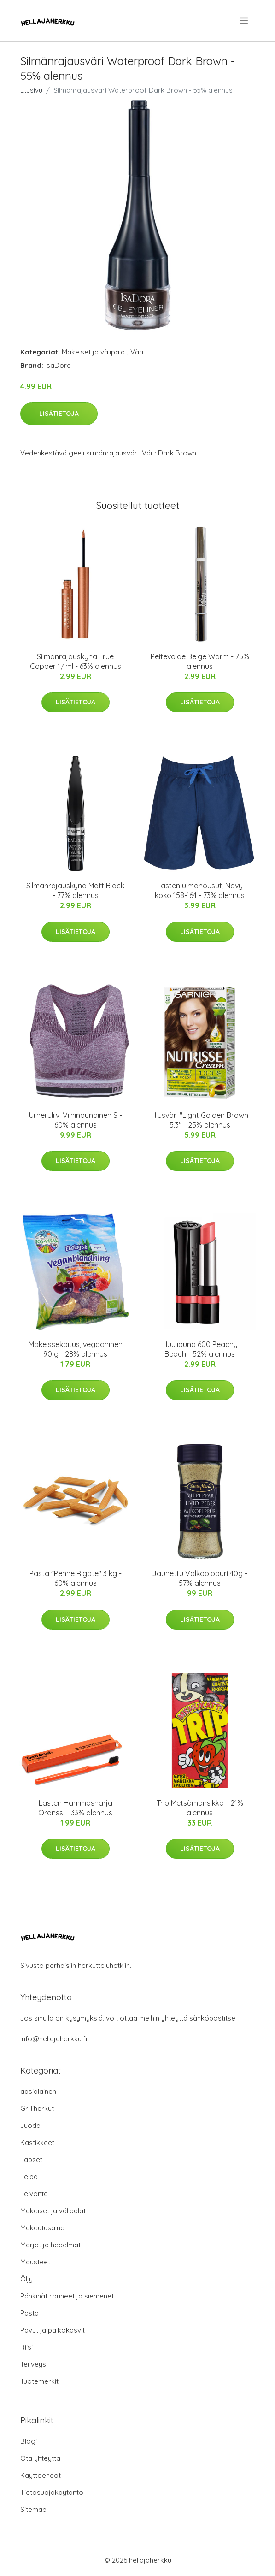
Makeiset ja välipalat (94, 352)
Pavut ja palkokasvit (52, 2330)
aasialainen (38, 2091)
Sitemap (33, 2509)
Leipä (29, 2176)
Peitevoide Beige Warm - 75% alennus (200, 661)
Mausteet (35, 2261)
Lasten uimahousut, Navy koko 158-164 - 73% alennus (200, 890)
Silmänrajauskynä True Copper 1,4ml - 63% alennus (75, 661)
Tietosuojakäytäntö (51, 2492)
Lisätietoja (59, 413)
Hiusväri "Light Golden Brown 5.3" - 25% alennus (199, 1120)
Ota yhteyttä (40, 2458)
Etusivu (31, 90)
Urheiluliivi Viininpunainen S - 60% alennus (75, 1120)
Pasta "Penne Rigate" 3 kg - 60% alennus (75, 1578)
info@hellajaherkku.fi (53, 2038)
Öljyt (27, 2279)
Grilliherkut (37, 2108)
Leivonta (34, 2193)
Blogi (28, 2441)
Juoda (30, 2125)
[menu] (244, 21)
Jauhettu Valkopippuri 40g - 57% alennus (199, 1578)
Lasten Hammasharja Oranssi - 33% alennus (75, 1807)
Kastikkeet (37, 2142)
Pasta (29, 2313)
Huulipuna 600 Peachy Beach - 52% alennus (200, 1349)
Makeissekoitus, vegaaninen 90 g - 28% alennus (76, 1349)
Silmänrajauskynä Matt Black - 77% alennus (75, 890)
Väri (136, 352)
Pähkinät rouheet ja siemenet (67, 2296)
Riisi (26, 2347)
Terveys (33, 2364)
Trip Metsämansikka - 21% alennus (200, 1807)
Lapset (31, 2159)
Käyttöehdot (40, 2475)
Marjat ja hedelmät (50, 2244)
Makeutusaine (42, 2227)
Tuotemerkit (39, 2381)
